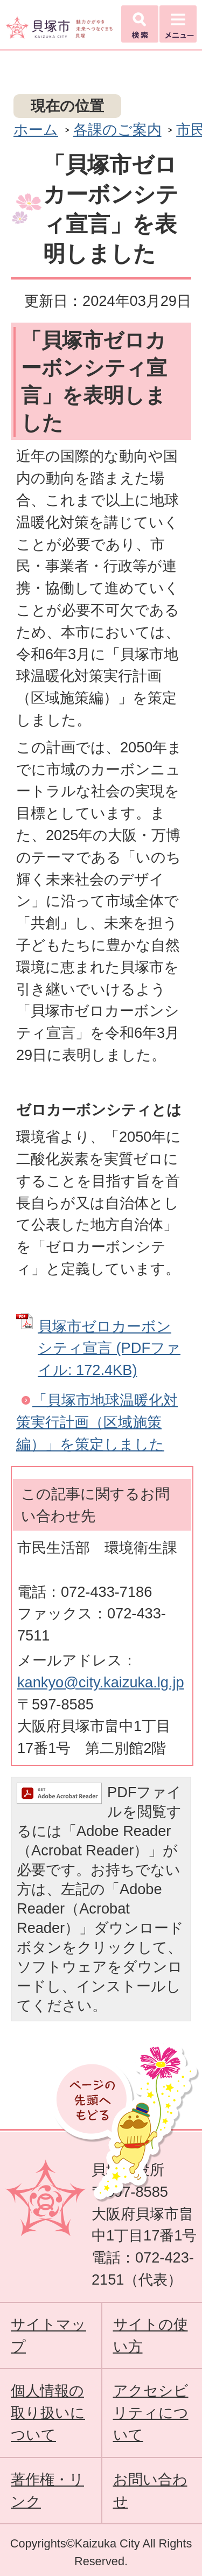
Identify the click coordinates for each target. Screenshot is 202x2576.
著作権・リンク (47, 2490)
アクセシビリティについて (151, 2412)
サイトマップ (48, 2335)
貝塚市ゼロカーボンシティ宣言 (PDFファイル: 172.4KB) (109, 1348)
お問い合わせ (150, 2490)
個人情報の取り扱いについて (48, 2412)
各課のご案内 (117, 129)
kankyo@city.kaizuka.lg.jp (100, 1682)
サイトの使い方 (150, 2335)
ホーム (35, 129)
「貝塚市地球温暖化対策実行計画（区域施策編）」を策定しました (97, 1422)
